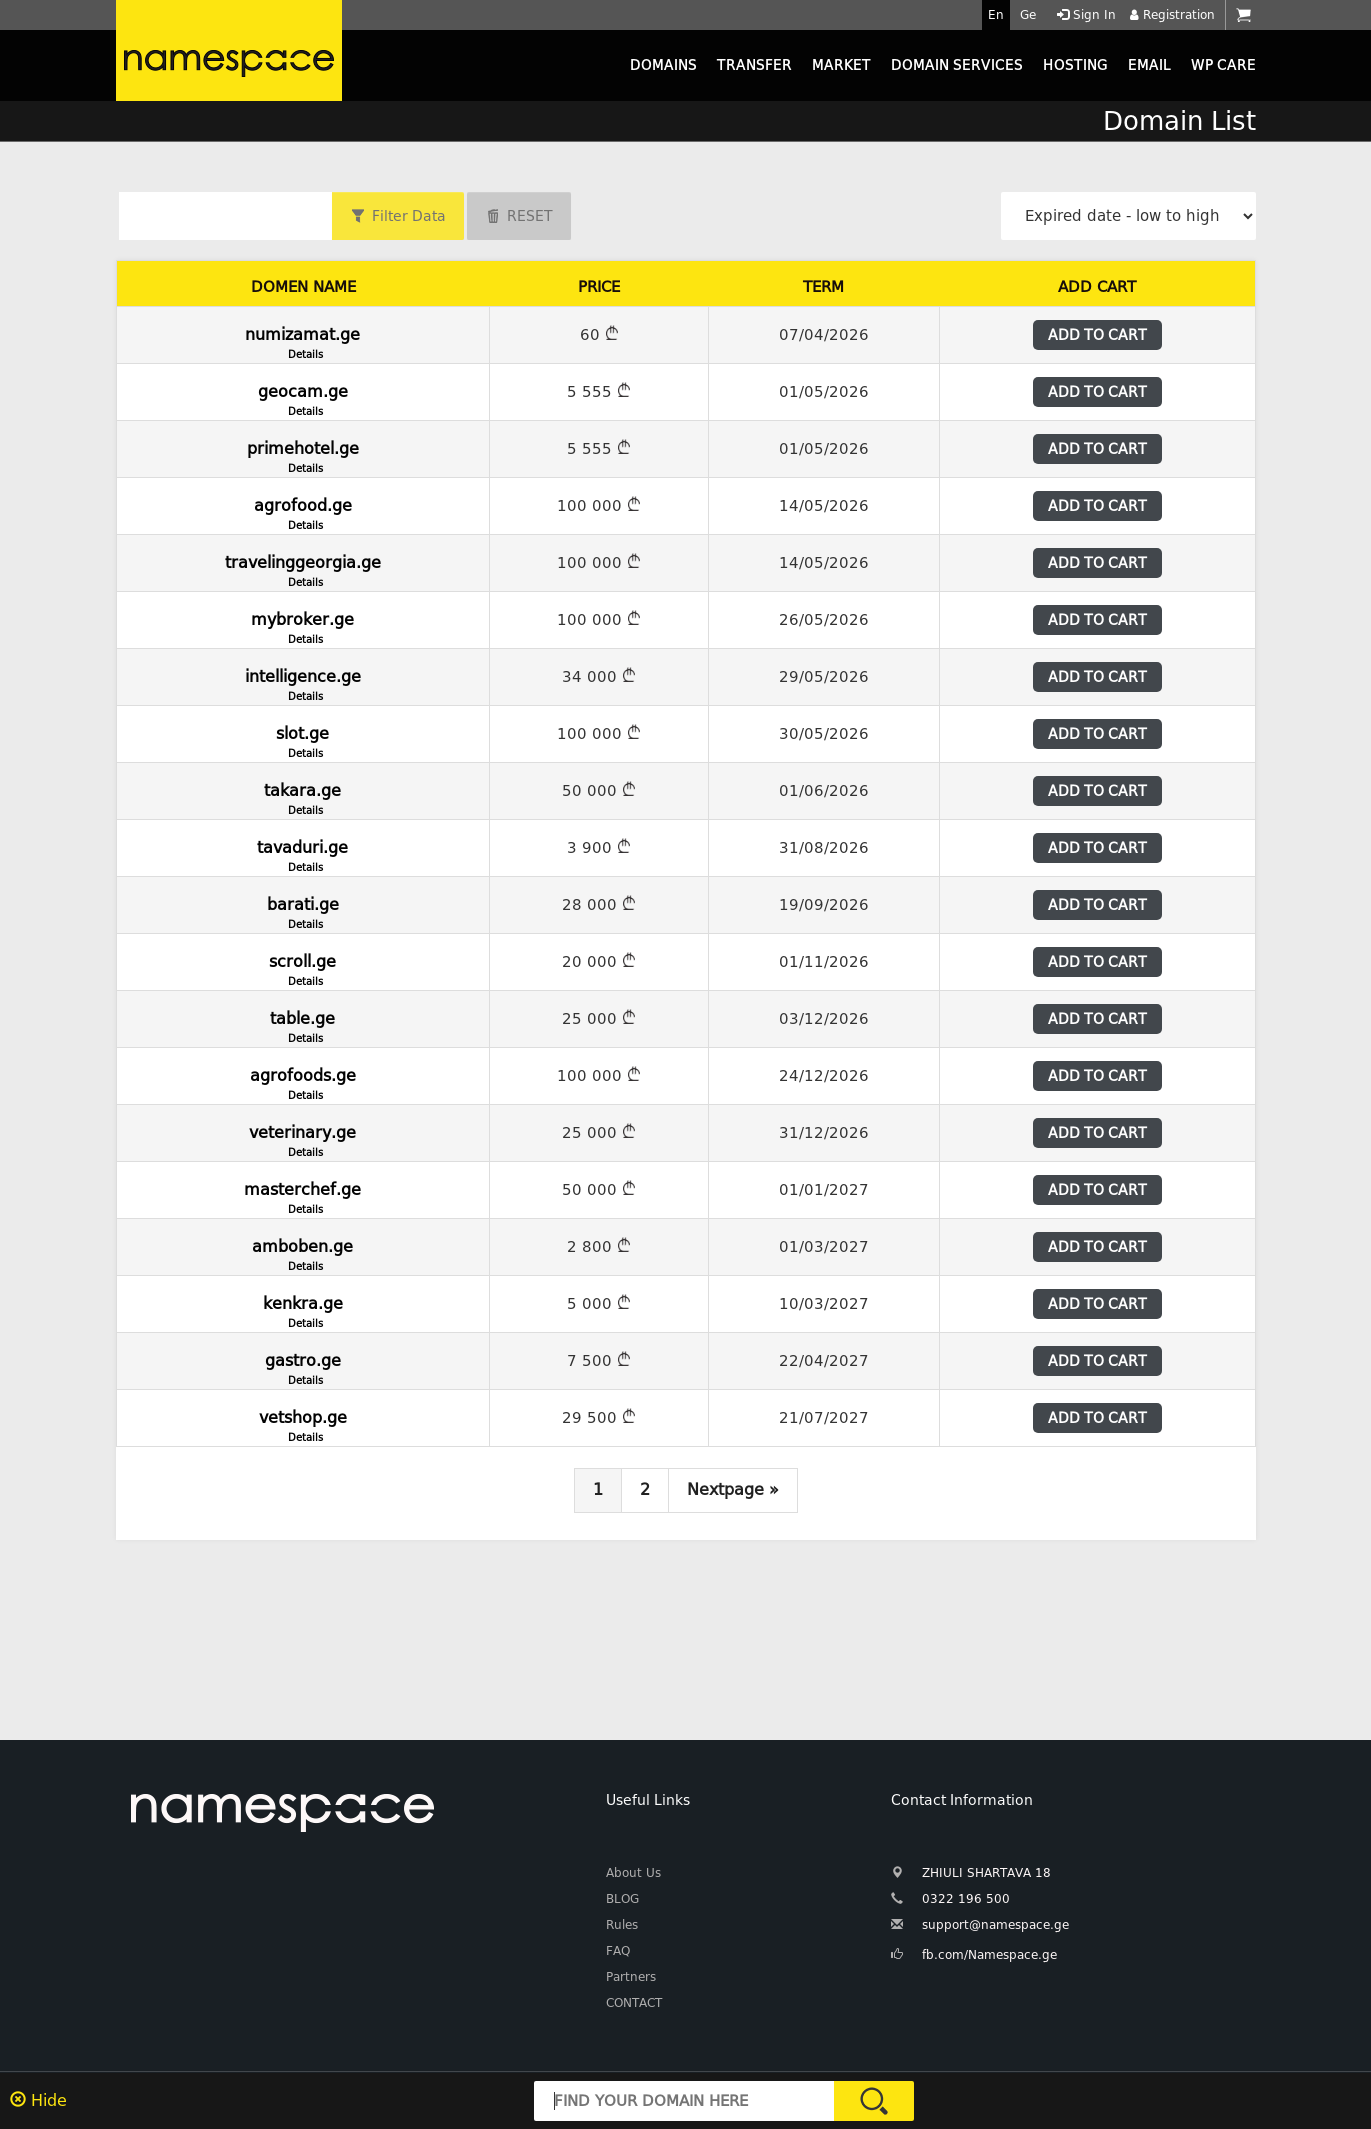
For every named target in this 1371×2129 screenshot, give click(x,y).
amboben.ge (302, 1252)
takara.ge (302, 796)
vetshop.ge (303, 1423)
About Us (633, 1873)
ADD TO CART (1097, 335)
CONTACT (634, 2003)
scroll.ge (302, 967)
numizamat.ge (302, 340)
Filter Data (409, 216)
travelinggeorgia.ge (303, 568)
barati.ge (303, 910)
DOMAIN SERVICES (957, 65)
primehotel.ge (303, 454)
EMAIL (1149, 65)
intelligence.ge (303, 682)
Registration (1170, 15)
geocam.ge (303, 397)
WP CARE (1223, 65)
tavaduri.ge (302, 853)
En (996, 15)
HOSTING (1075, 65)
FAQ (618, 1951)
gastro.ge (303, 1366)
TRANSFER (754, 65)
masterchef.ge (302, 1195)
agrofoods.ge (303, 1081)
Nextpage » (733, 1489)
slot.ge (302, 739)
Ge (1028, 15)
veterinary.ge (302, 1138)
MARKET (841, 65)
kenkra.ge (303, 1309)
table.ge (302, 1024)
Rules (622, 1925)
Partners (631, 1977)
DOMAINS (663, 65)
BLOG (622, 1899)
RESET (530, 216)
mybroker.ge (302, 625)
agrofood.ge (303, 511)
